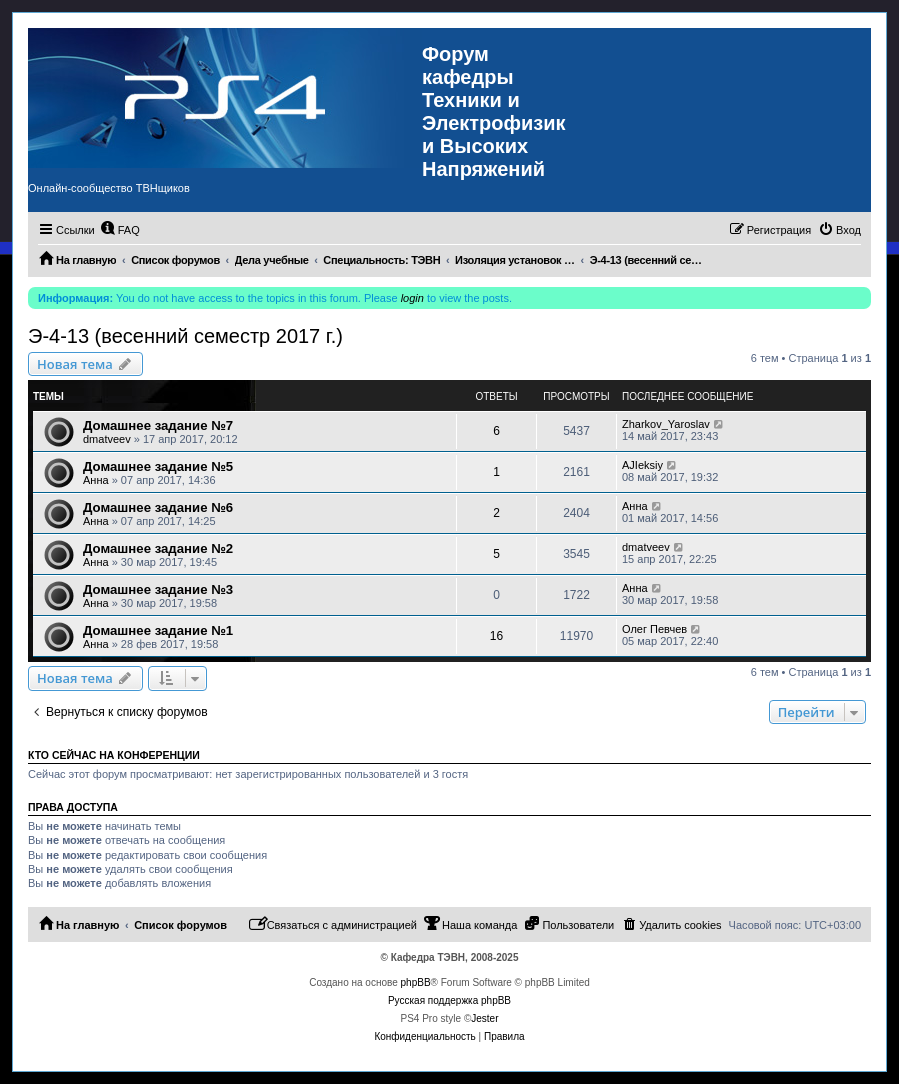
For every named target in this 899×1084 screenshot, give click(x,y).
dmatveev (107, 439)
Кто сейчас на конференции (114, 755)
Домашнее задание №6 (158, 507)
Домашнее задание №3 (158, 589)
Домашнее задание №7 (158, 425)
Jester (484, 1018)
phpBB (416, 982)
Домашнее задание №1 (158, 630)
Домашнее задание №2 (158, 548)
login (412, 298)
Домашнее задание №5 (158, 466)
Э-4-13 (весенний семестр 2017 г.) (185, 336)
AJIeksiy (642, 465)
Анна (96, 480)
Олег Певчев (654, 629)
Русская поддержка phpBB (449, 1000)
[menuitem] (120, 230)
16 (496, 636)
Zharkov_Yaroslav (666, 424)
